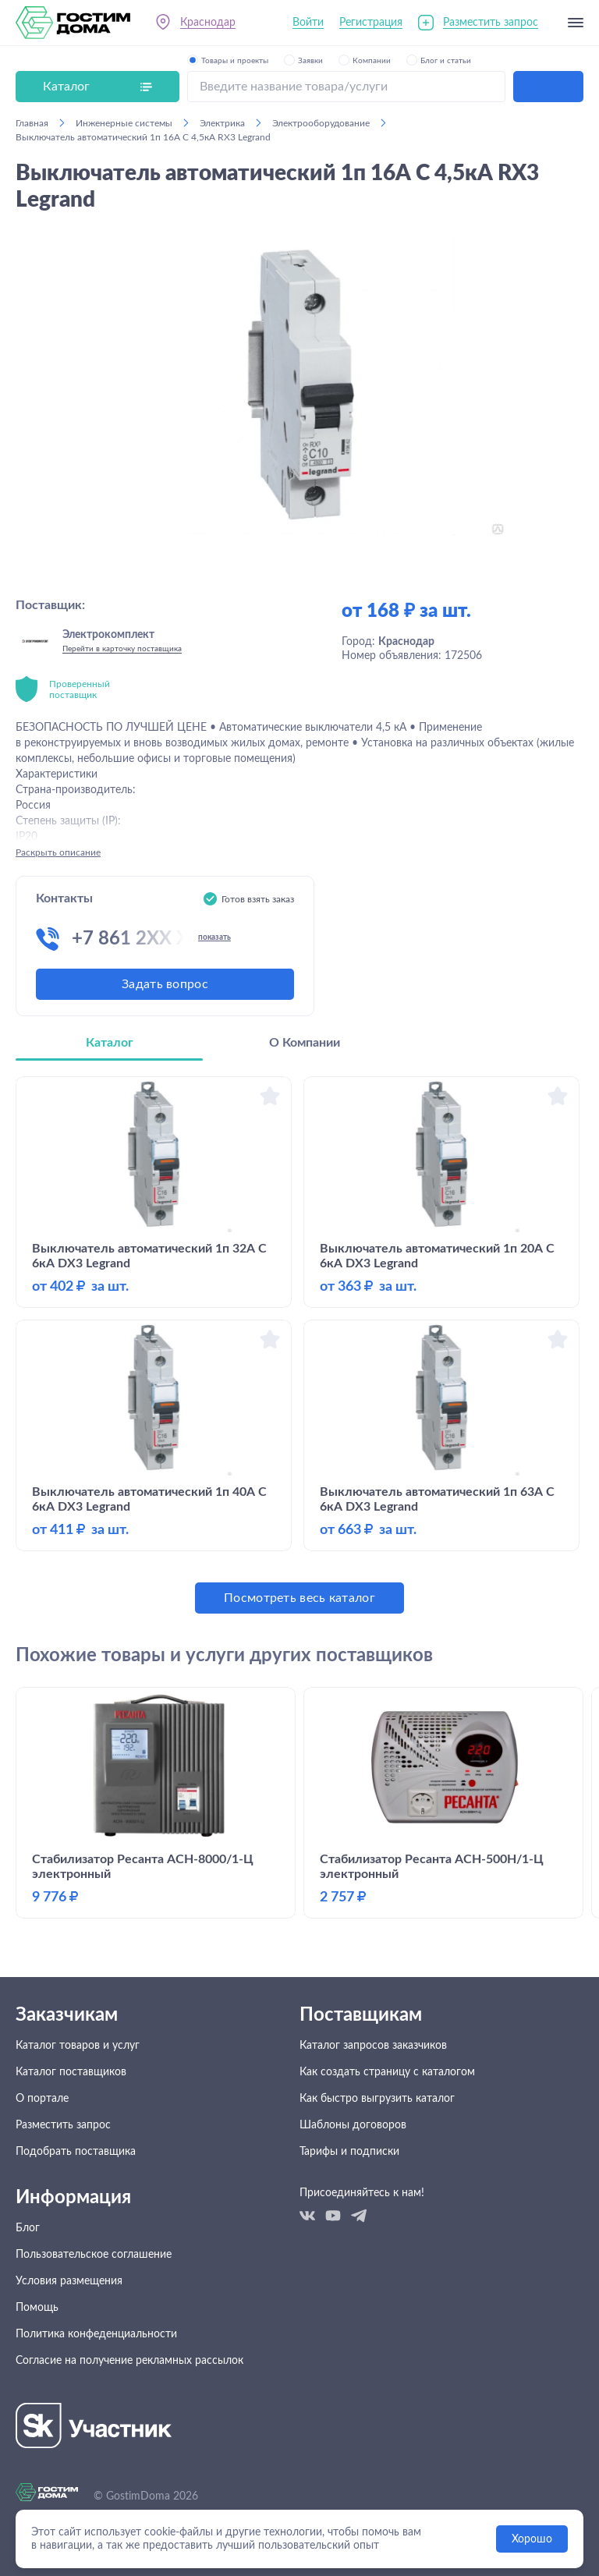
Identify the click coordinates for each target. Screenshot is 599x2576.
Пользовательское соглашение (94, 2254)
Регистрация (370, 22)
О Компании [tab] (304, 1042)
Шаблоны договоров (353, 2125)
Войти (308, 22)
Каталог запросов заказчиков (373, 2045)
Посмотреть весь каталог (299, 1598)
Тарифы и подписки (349, 2151)
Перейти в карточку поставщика (122, 649)
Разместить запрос (490, 22)
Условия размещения (69, 2281)
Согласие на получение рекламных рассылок (129, 2360)
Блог (28, 2228)
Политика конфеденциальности (96, 2334)
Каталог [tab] (109, 1042)
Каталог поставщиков (71, 2072)
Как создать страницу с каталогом (387, 2072)
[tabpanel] (299, 1345)
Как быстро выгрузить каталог (377, 2098)
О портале (42, 2098)
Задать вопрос (165, 984)
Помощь (37, 2307)
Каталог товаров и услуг (78, 2045)
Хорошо (532, 2539)
